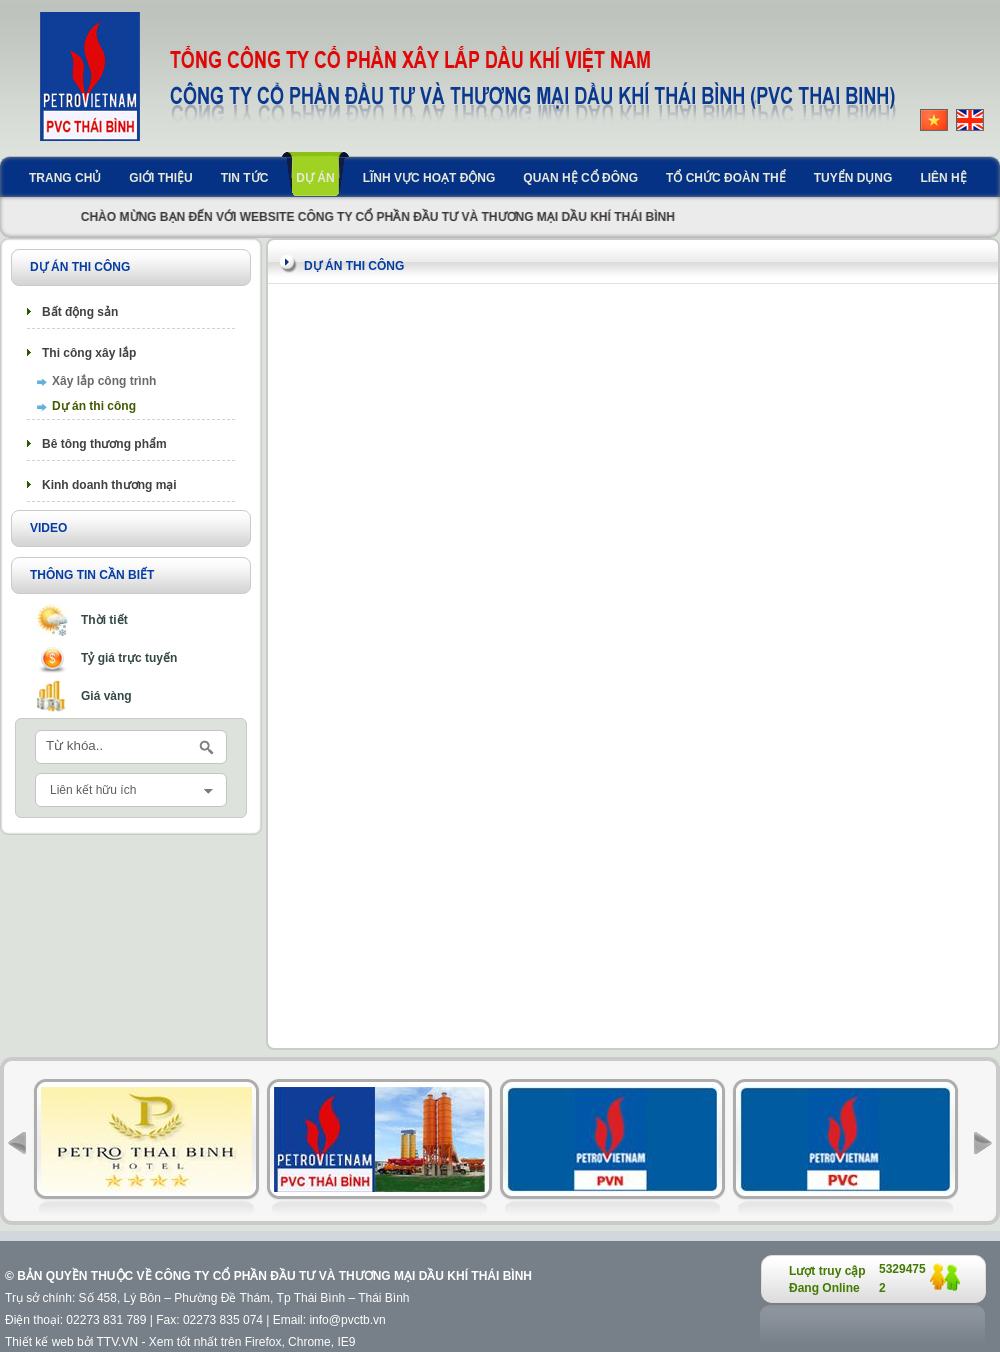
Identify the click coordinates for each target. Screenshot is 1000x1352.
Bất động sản (80, 312)
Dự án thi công (94, 406)
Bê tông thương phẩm (104, 444)
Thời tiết (104, 620)
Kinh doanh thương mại (109, 485)
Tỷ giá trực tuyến (129, 658)
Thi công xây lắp (89, 353)
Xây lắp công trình (104, 381)
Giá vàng (106, 696)
